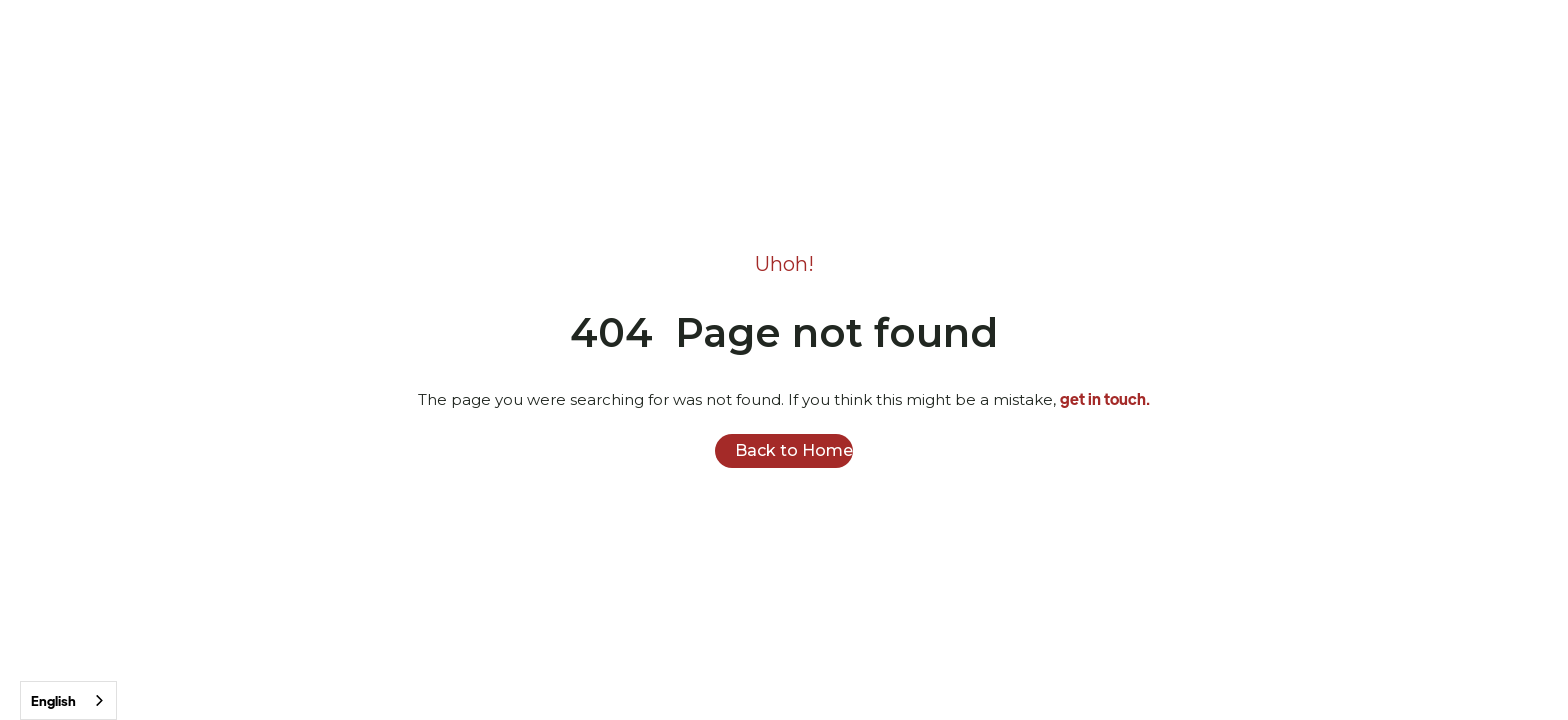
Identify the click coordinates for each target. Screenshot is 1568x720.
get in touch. (1105, 398)
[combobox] (68, 700)
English (53, 700)
